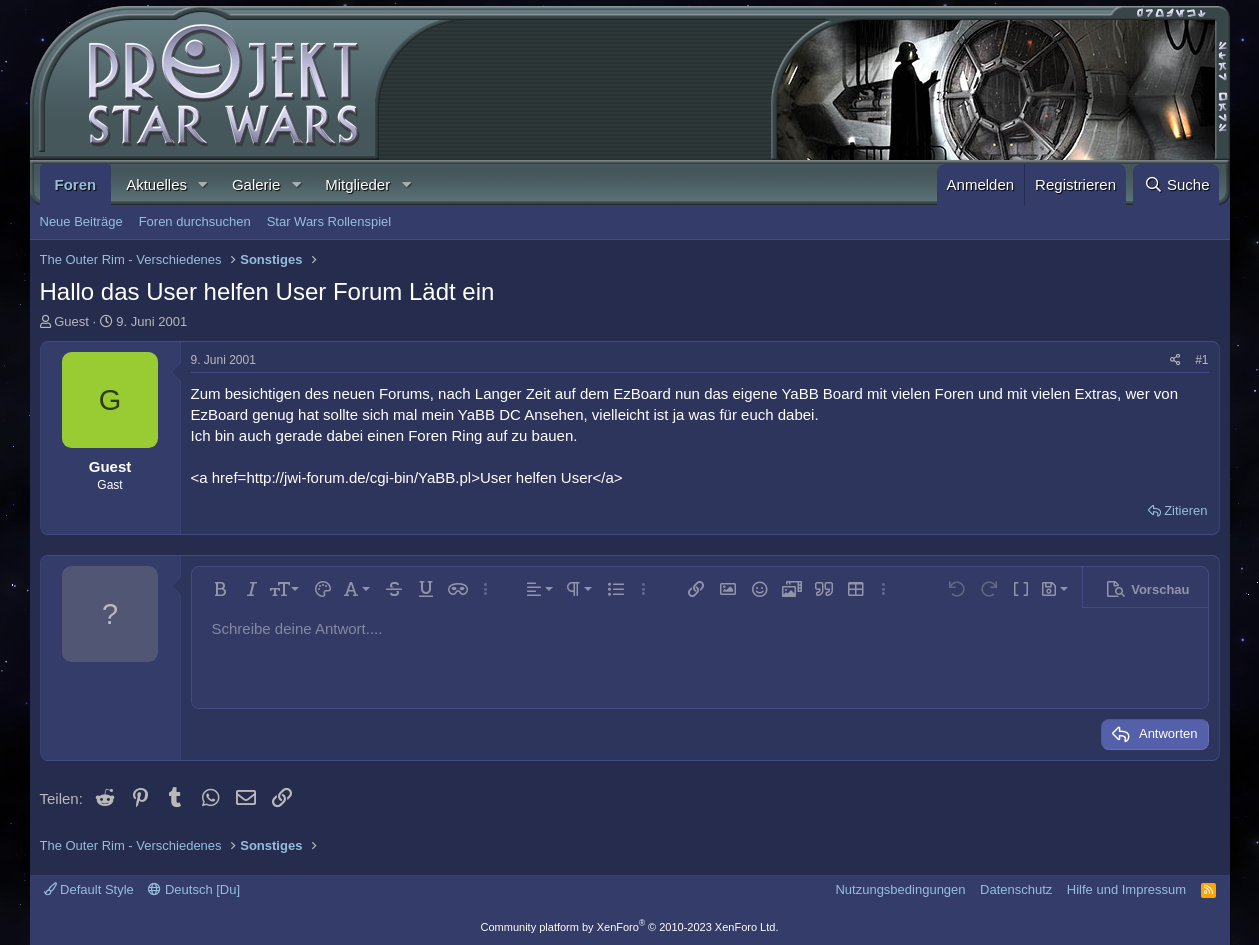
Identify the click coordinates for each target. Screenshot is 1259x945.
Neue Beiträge (81, 221)
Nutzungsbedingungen (900, 889)
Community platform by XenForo (630, 927)
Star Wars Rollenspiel (329, 221)
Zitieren (1185, 510)
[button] (203, 184)
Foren (76, 184)
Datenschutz (1016, 889)
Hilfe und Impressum (1126, 889)
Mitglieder (357, 184)
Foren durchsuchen (195, 221)
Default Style (89, 889)
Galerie (256, 184)
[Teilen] (1175, 360)
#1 (1201, 360)
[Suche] (1176, 184)
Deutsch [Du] (194, 889)
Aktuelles (156, 184)
